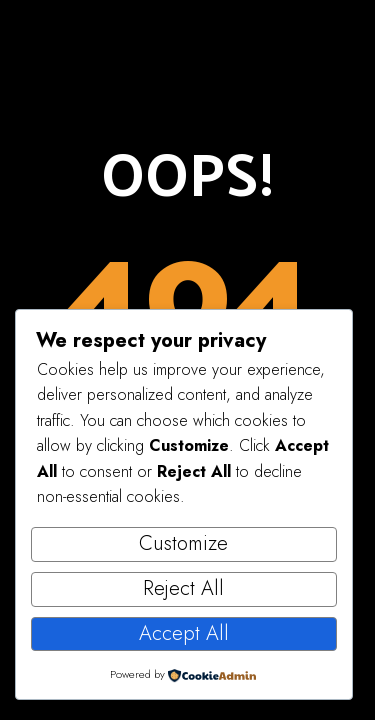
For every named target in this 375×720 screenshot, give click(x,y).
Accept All (184, 633)
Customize (183, 543)
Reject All (183, 588)
